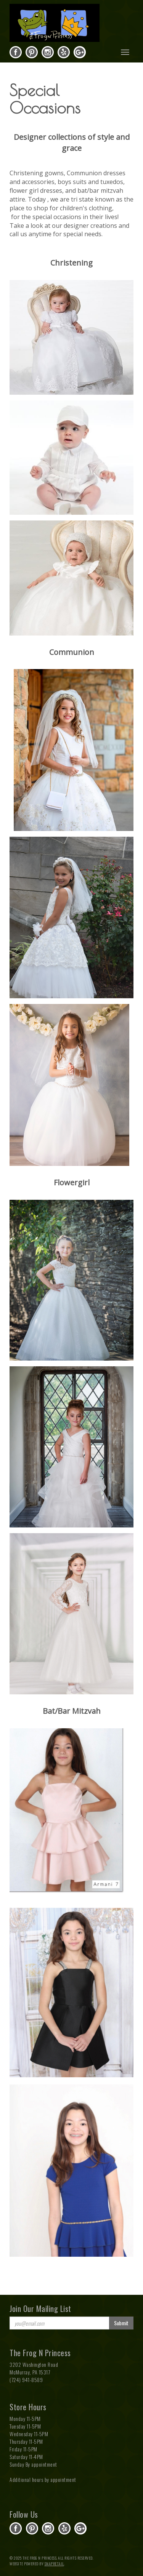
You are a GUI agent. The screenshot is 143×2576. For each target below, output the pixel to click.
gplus (80, 52)
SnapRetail (54, 2563)
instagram (48, 52)
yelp (64, 52)
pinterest (32, 52)
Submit (121, 2323)
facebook (16, 52)
